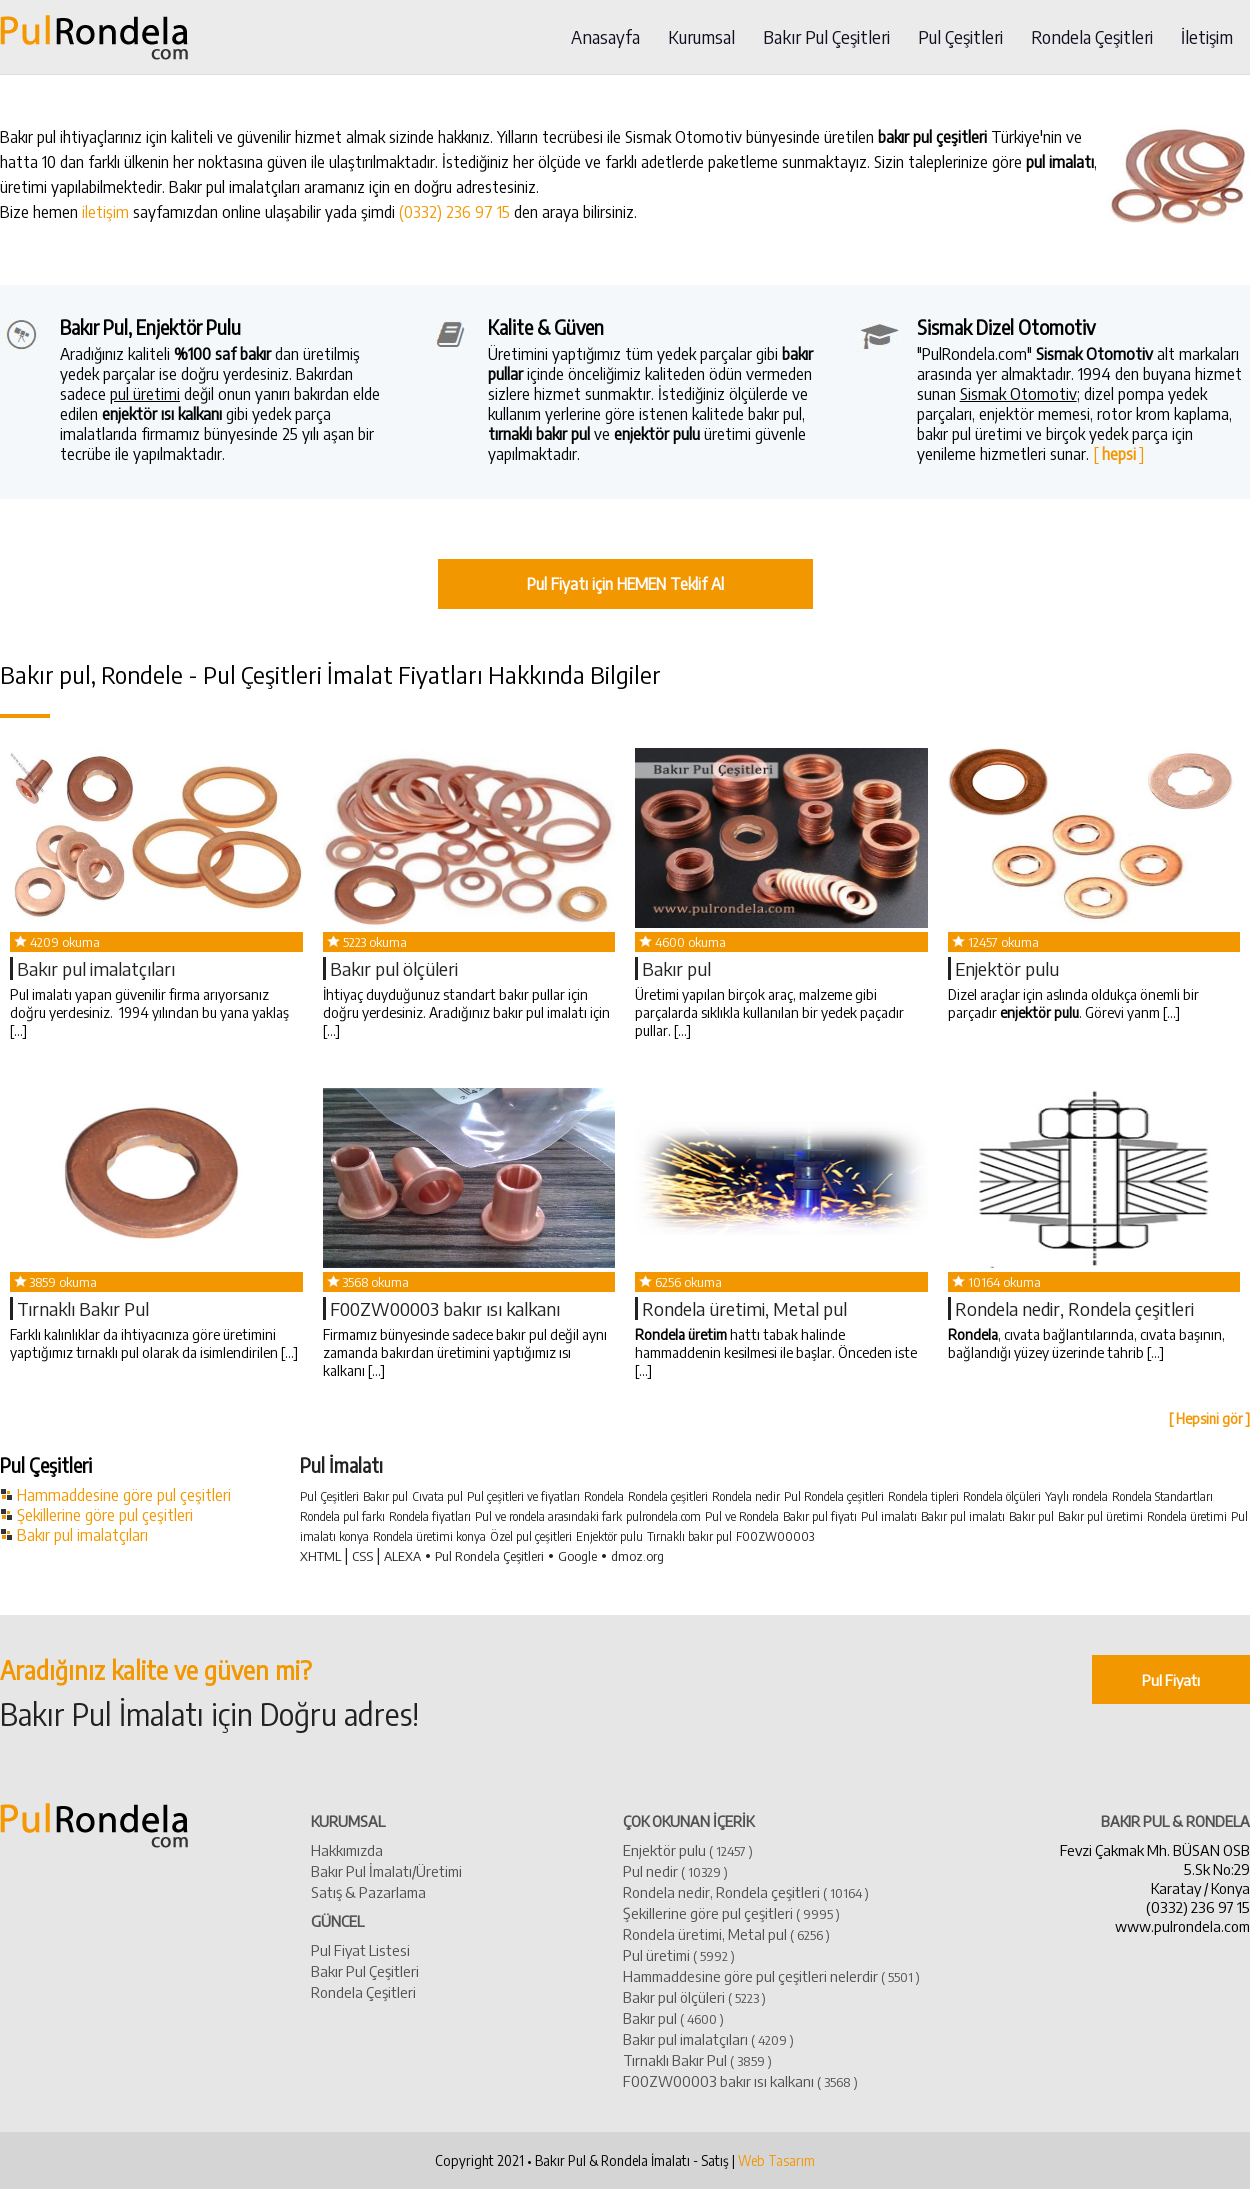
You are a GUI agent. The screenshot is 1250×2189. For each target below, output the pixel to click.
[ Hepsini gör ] (1209, 1418)
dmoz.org (637, 1556)
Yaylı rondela (1076, 1496)
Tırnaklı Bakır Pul (83, 1308)
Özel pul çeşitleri (531, 1536)
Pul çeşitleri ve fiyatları (523, 1496)
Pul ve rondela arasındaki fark (548, 1516)
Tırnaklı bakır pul (689, 1536)
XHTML (320, 1556)
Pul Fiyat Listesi (360, 1949)
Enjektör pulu (1007, 968)
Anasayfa (605, 37)
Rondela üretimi (1187, 1516)
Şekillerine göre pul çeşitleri (105, 1515)
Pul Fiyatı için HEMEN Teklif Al (625, 584)
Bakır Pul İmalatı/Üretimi (386, 1870)
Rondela (604, 1496)
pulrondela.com (663, 1516)
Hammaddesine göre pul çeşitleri (124, 1495)
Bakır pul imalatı (963, 1516)
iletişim (105, 212)
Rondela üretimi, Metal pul (744, 1308)
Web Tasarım (776, 2160)
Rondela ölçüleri (1002, 1496)
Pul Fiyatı (1171, 1679)
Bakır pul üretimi (1100, 1516)
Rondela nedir (746, 1496)
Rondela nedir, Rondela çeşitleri (1074, 1308)
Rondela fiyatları (430, 1516)
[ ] (1118, 454)
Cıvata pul (437, 1496)
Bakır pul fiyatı (820, 1516)
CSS (362, 1556)
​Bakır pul (676, 968)
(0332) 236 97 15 (454, 212)
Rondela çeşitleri (668, 1496)
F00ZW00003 (775, 1536)
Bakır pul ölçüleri (394, 968)
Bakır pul (385, 1496)
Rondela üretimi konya (429, 1536)
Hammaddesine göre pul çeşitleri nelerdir (771, 1975)
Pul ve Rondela (742, 1516)
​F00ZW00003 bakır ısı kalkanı (445, 1308)
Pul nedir (675, 1870)
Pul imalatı (889, 1516)
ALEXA (402, 1556)
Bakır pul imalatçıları (82, 1535)
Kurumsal (701, 37)
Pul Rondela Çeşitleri (489, 1556)
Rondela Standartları (1162, 1496)
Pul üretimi (679, 1954)
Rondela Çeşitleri (1092, 37)
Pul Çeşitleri (960, 37)
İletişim (1207, 37)
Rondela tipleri (923, 1496)
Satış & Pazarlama (368, 1891)
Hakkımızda (347, 1849)
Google (577, 1556)
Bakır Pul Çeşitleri (826, 37)
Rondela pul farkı (342, 1516)
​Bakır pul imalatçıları (96, 968)
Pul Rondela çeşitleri (834, 1496)
